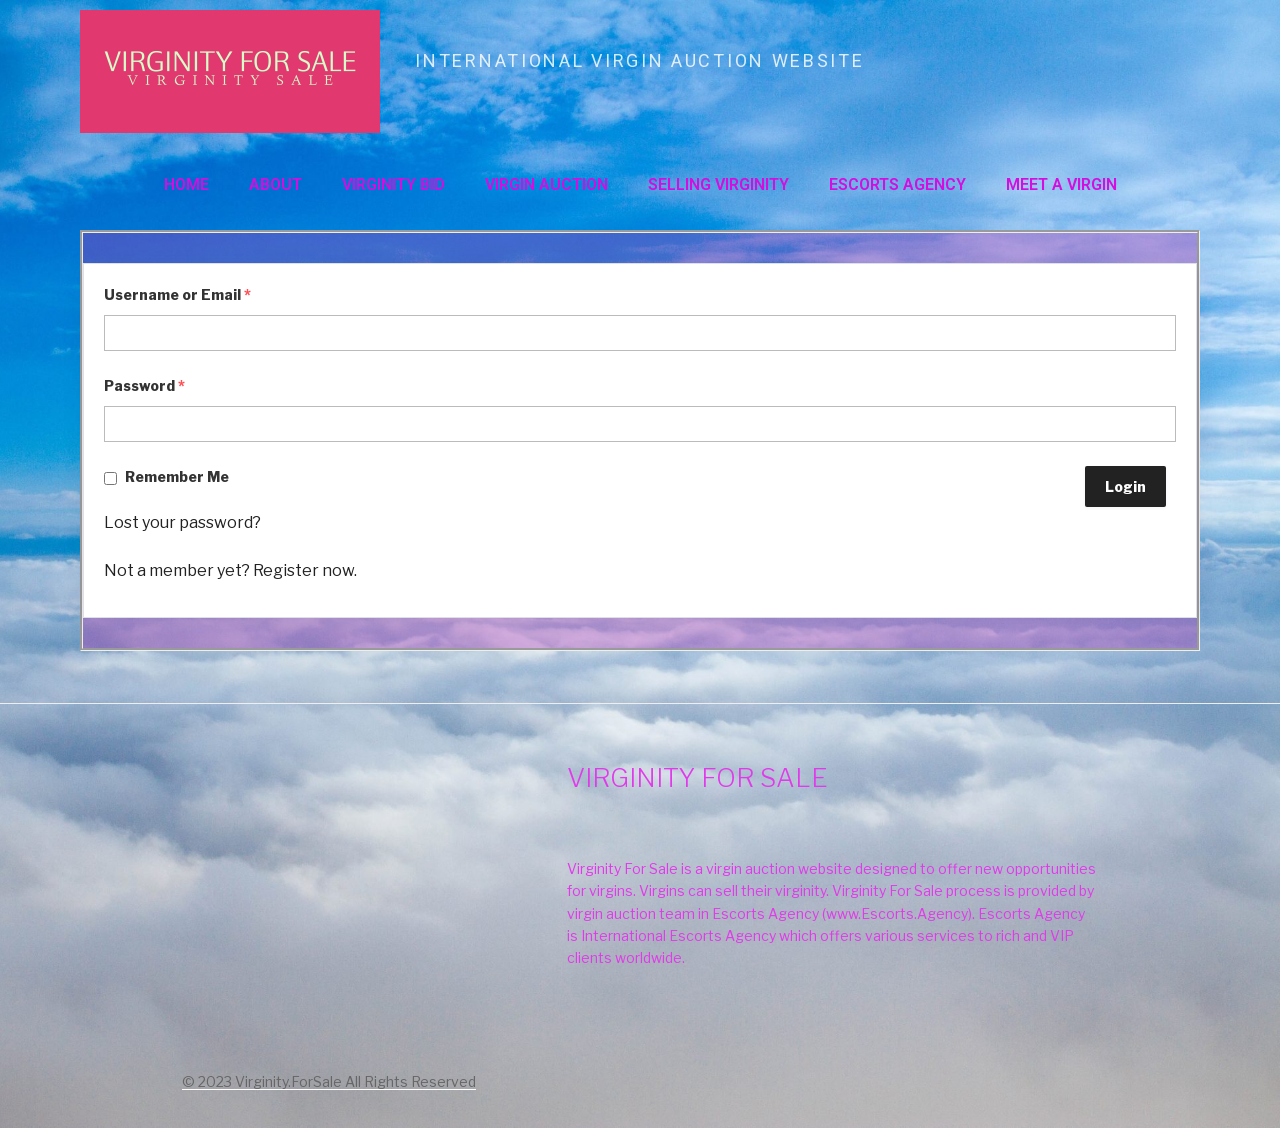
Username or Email (177, 294)
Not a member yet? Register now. (230, 570)
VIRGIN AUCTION (546, 184)
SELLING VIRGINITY (718, 184)
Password (144, 385)
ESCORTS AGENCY (897, 184)
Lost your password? (182, 522)
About (275, 184)
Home (186, 184)
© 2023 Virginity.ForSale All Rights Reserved (329, 1081)
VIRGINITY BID (393, 184)
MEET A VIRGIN (1061, 184)
